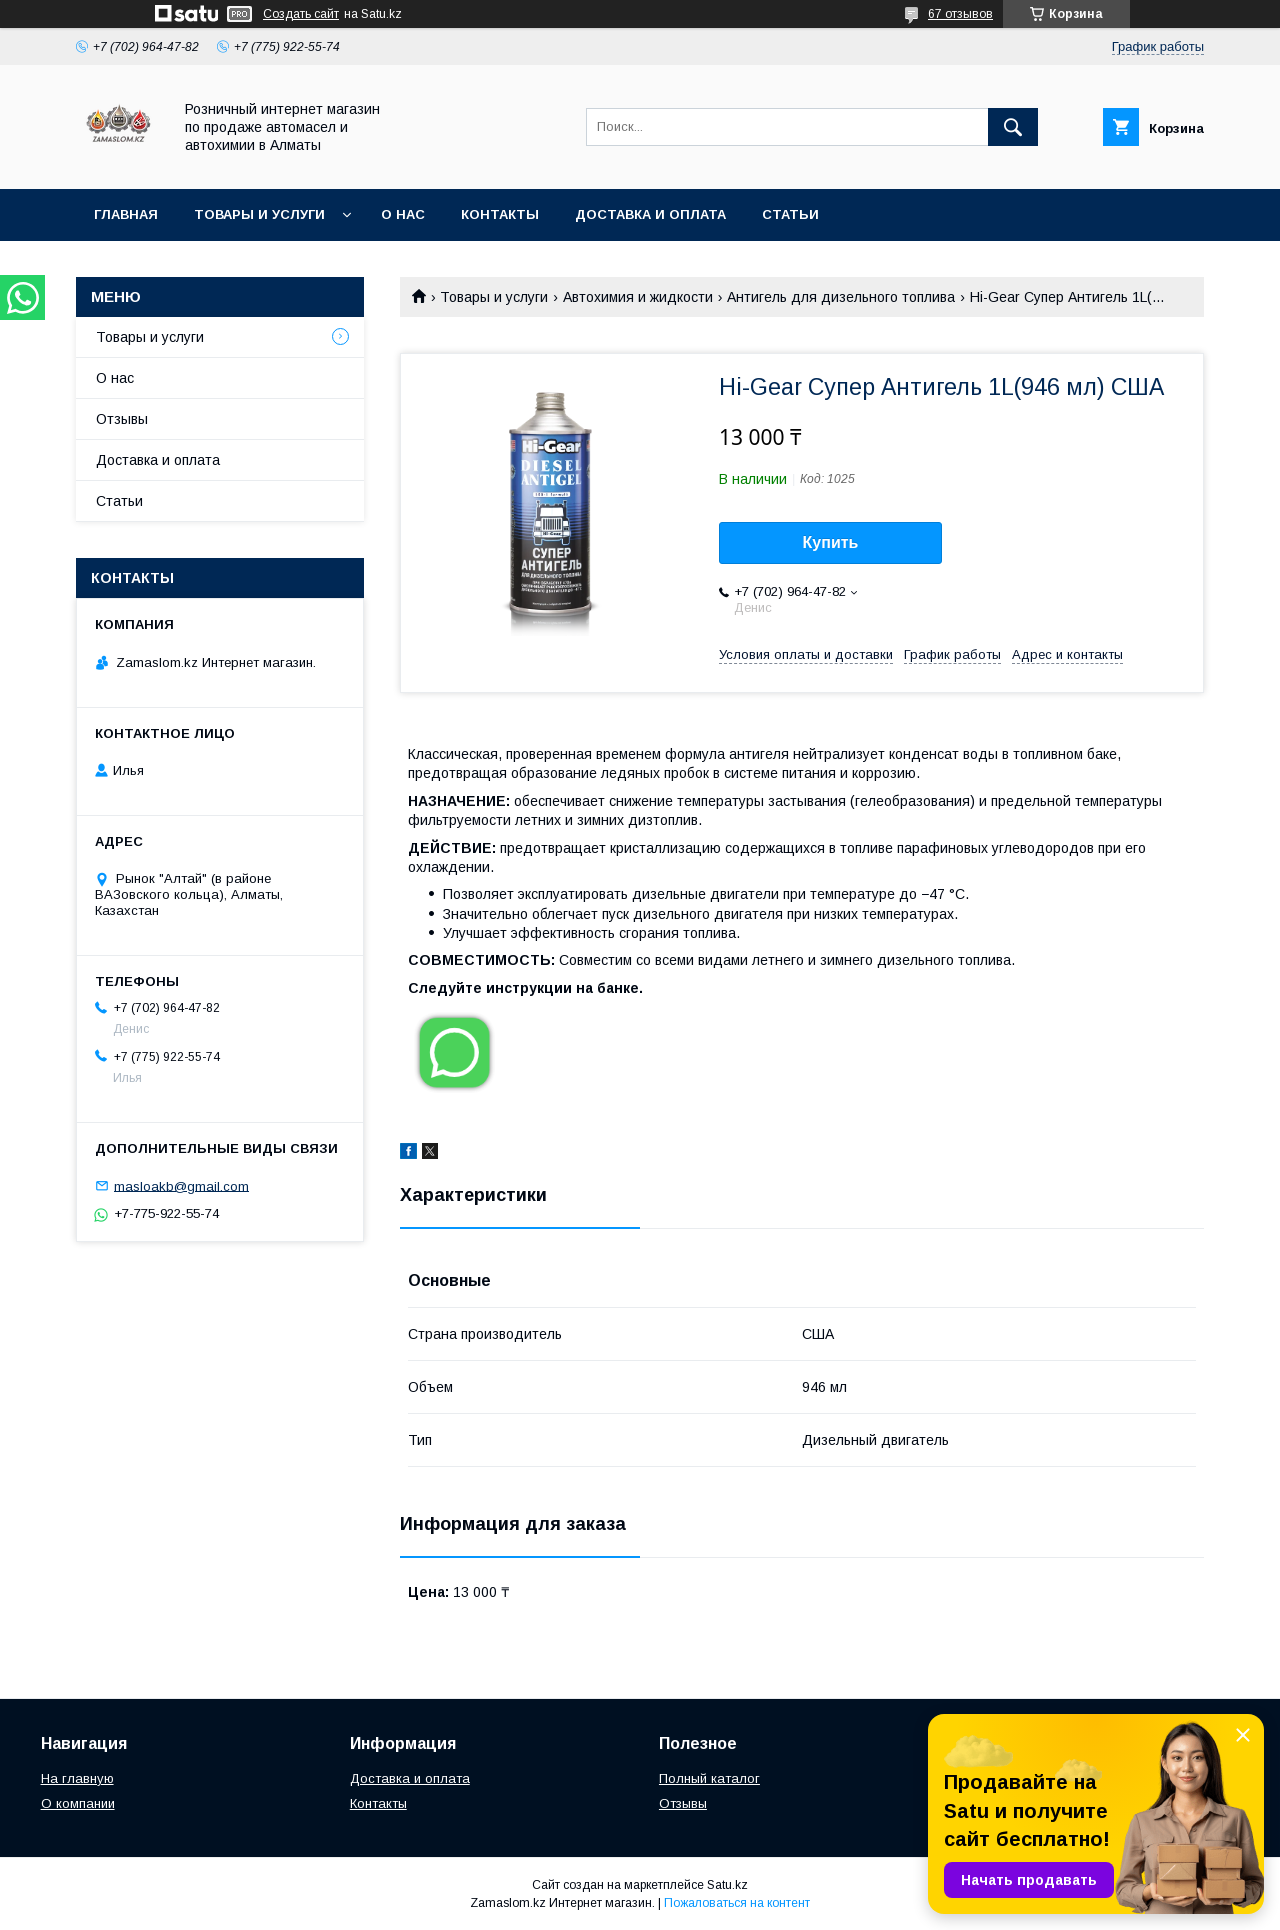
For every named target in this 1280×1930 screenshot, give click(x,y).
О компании (78, 1803)
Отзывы (122, 419)
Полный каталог (709, 1778)
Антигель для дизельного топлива (841, 297)
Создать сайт (301, 14)
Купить (831, 542)
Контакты (500, 214)
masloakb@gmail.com (181, 1185)
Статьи (790, 214)
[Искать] (1013, 127)
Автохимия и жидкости (638, 297)
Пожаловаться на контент (737, 1903)
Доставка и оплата (650, 214)
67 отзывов (960, 14)
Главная (126, 214)
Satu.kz (727, 1885)
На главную (77, 1778)
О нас (403, 214)
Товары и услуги (259, 214)
